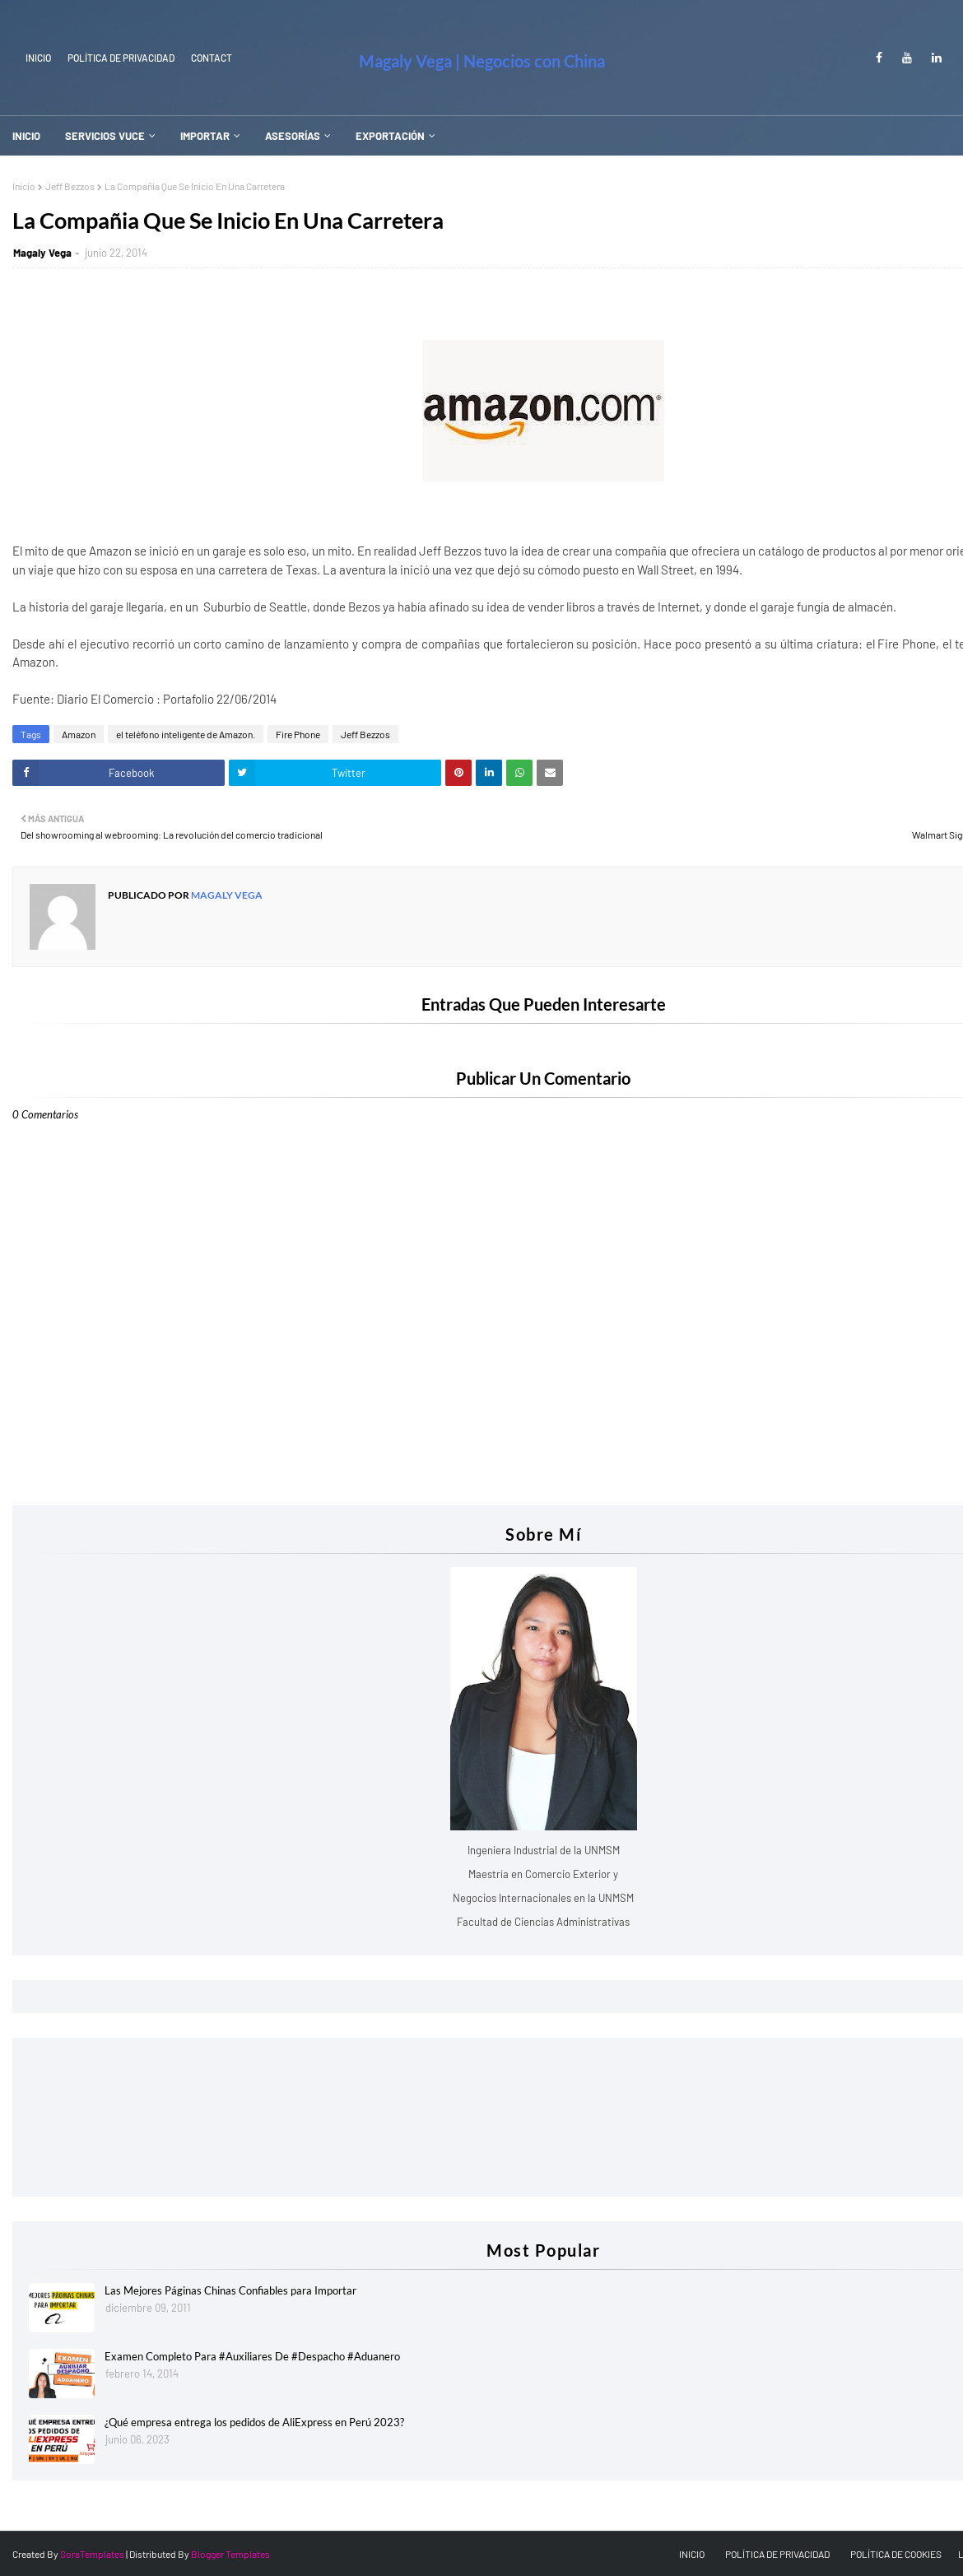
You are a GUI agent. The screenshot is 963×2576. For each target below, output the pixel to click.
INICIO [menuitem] (26, 135)
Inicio (23, 186)
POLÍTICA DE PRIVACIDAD (777, 2554)
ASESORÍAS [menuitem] (292, 135)
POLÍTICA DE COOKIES (896, 2554)
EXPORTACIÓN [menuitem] (390, 135)
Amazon (78, 734)
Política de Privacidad (120, 57)
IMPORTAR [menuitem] (205, 135)
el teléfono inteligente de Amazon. (185, 734)
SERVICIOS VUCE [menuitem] (105, 135)
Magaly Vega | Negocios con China (482, 61)
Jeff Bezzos (70, 186)
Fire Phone (298, 734)
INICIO (38, 57)
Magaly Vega (42, 252)
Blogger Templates (230, 2554)
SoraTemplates (92, 2554)
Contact (211, 57)
